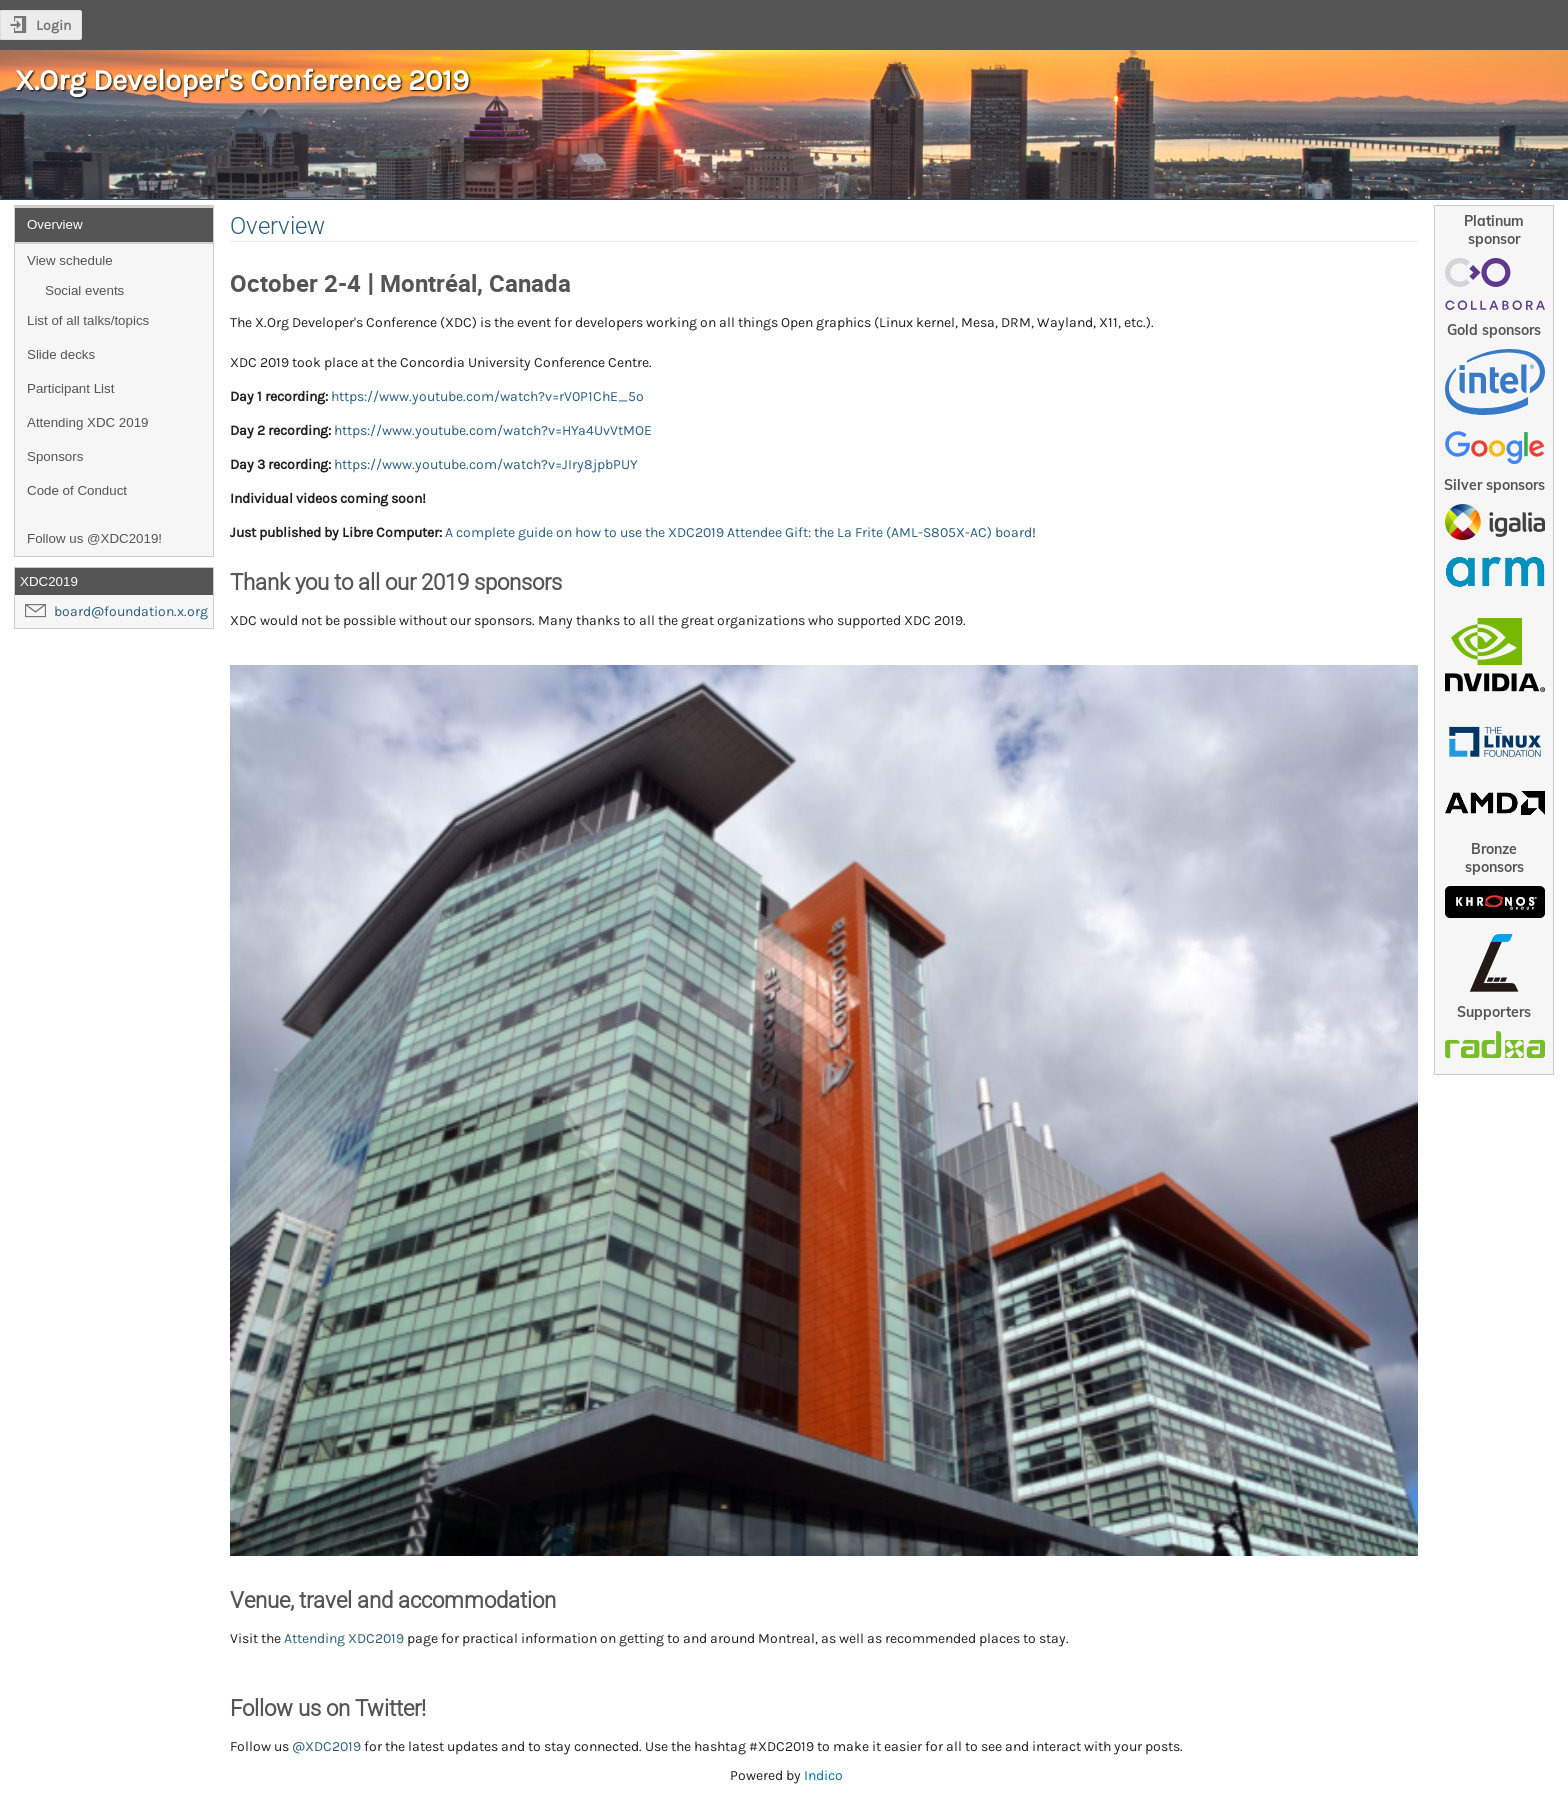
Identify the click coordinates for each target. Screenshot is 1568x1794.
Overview (55, 224)
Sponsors (55, 456)
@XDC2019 (326, 1746)
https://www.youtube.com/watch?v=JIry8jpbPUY (486, 464)
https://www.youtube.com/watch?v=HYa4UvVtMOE (493, 430)
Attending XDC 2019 (88, 422)
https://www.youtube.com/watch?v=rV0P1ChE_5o (487, 396)
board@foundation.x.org (131, 611)
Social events (84, 290)
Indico (823, 1775)
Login (53, 25)
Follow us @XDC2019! (94, 538)
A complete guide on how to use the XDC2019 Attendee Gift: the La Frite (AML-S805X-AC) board (738, 532)
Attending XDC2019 (344, 1638)
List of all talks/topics (88, 320)
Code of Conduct (77, 490)
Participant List (70, 388)
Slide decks (61, 354)
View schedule (70, 260)
